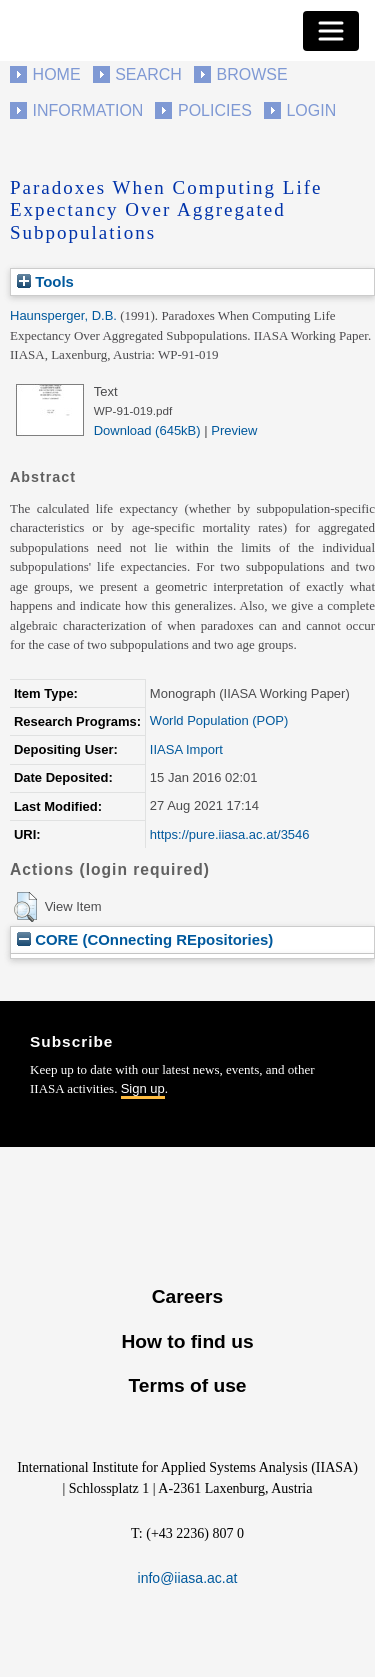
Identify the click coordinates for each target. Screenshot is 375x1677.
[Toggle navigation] (331, 31)
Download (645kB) (147, 430)
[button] (25, 907)
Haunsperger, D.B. (63, 315)
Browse (251, 74)
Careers (187, 1296)
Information (88, 110)
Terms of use (187, 1385)
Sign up (143, 1088)
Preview (234, 430)
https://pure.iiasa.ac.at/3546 (230, 834)
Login (311, 110)
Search (148, 74)
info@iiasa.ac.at (188, 1578)
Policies (215, 110)
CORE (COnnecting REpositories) (145, 939)
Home (57, 74)
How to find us (187, 1341)
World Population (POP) (219, 720)
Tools (45, 281)
